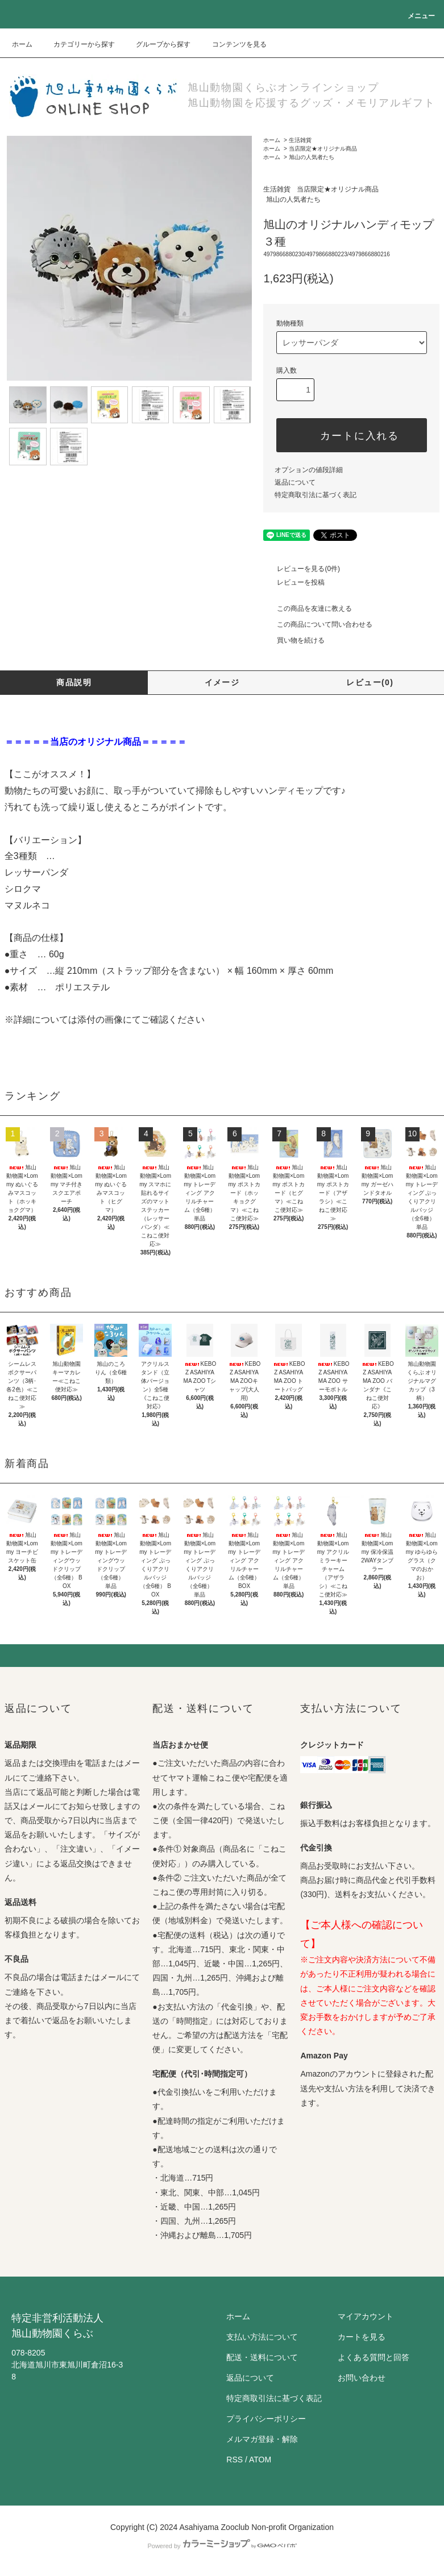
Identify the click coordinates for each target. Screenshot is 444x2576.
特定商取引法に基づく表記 (315, 495)
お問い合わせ (361, 2377)
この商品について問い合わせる (317, 624)
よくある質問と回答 (373, 2357)
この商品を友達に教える (307, 608)
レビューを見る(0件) (301, 569)
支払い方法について (262, 2336)
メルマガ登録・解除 (262, 2439)
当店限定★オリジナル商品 (323, 148)
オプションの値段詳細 (309, 470)
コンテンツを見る (232, 44)
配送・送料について (262, 2357)
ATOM (260, 2459)
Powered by (221, 2545)
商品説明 (74, 682)
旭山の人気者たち (311, 157)
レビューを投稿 (294, 582)
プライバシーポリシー (266, 2418)
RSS (234, 2459)
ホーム (22, 44)
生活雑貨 (300, 140)
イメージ (222, 682)
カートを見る (361, 2336)
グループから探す (156, 44)
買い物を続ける (294, 640)
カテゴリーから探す (77, 44)
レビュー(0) (369, 682)
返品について (295, 482)
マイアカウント (365, 2316)
